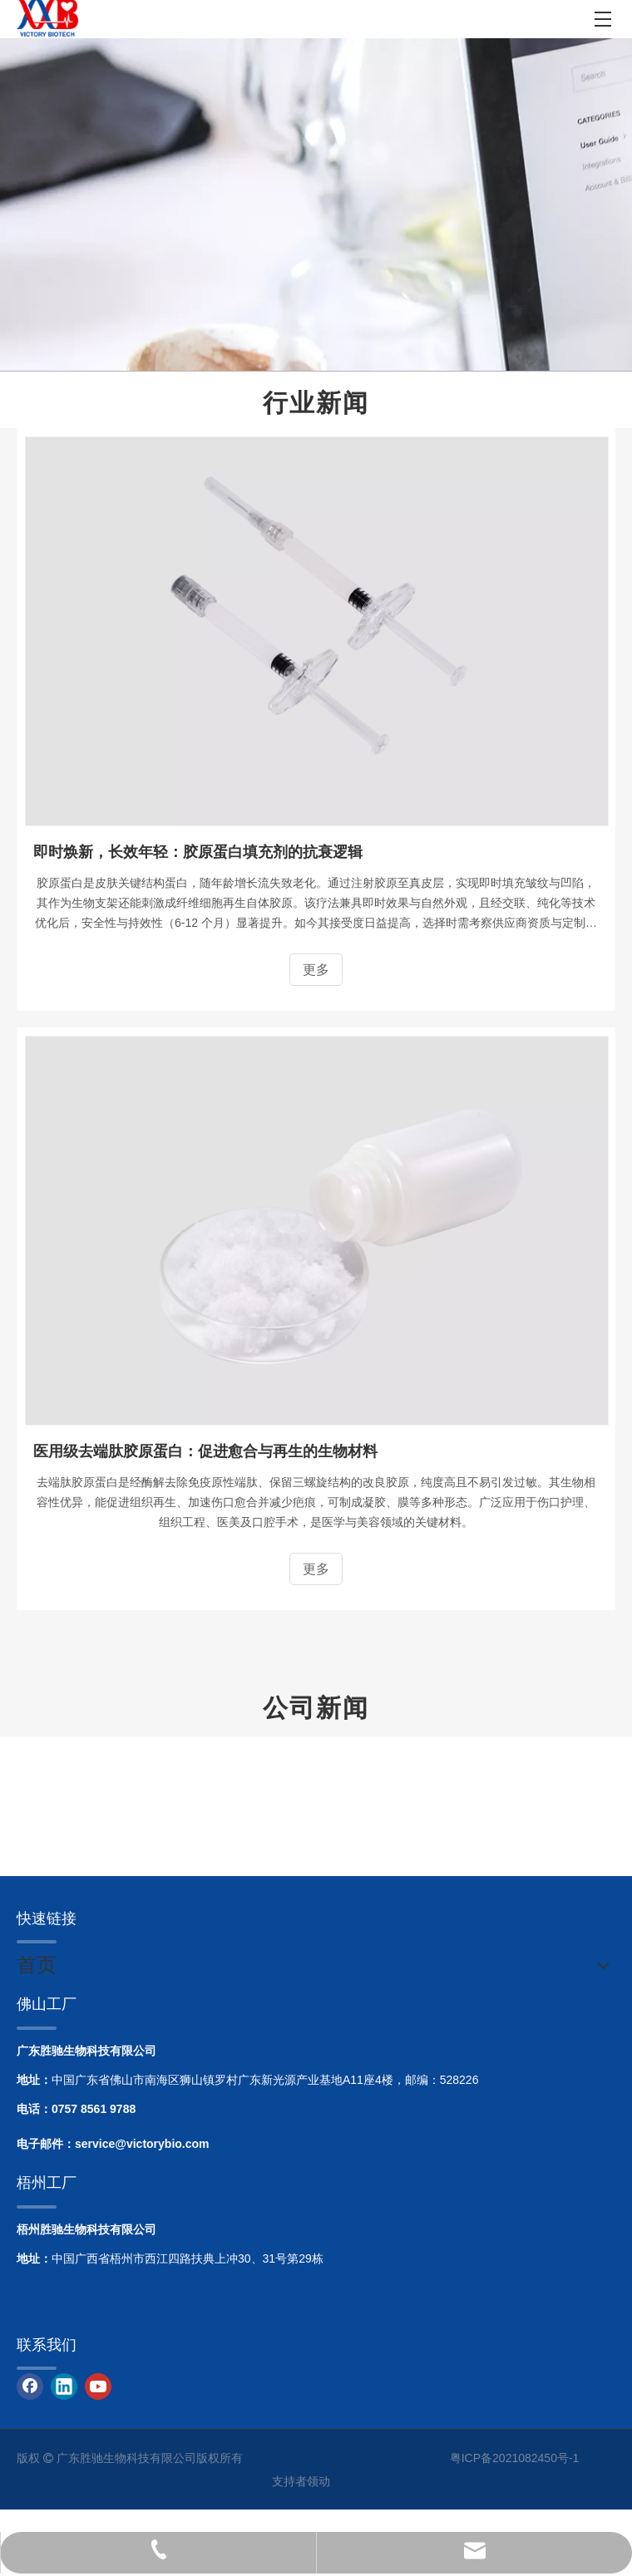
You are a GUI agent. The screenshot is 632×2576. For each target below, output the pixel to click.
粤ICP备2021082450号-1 (515, 2458)
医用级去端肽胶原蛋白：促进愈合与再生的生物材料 (205, 1451)
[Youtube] (98, 2386)
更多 (316, 970)
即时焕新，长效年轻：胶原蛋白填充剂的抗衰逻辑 (198, 852)
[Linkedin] (64, 2386)
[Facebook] (30, 2386)
